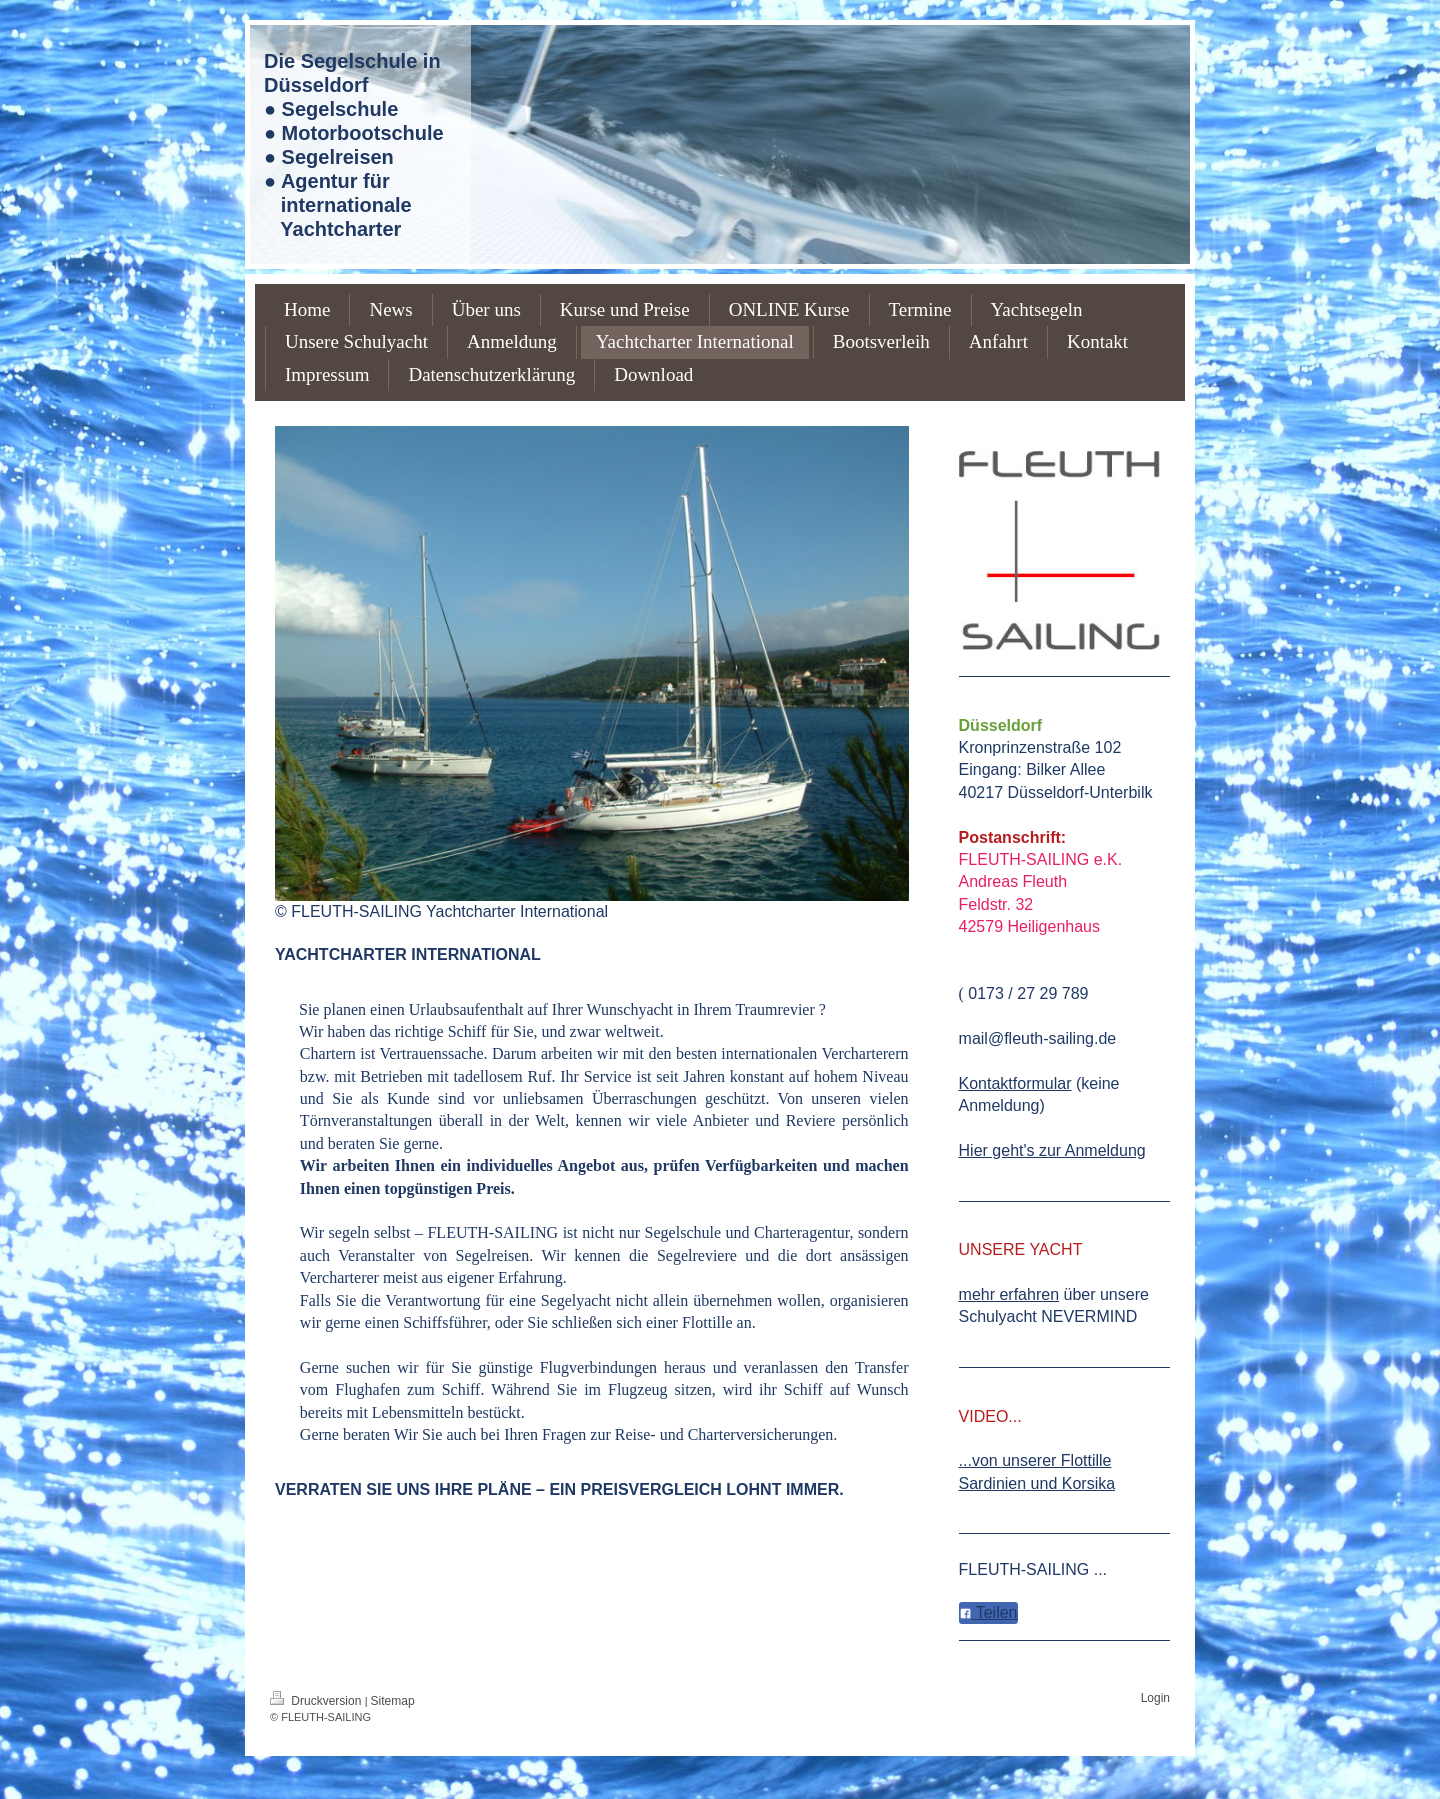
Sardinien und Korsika (1037, 1483)
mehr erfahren (1009, 1294)
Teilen (988, 1612)
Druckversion (317, 1701)
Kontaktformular (1015, 1083)
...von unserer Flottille (1035, 1460)
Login (1155, 1698)
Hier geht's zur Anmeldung (1052, 1150)
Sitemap (393, 1701)
